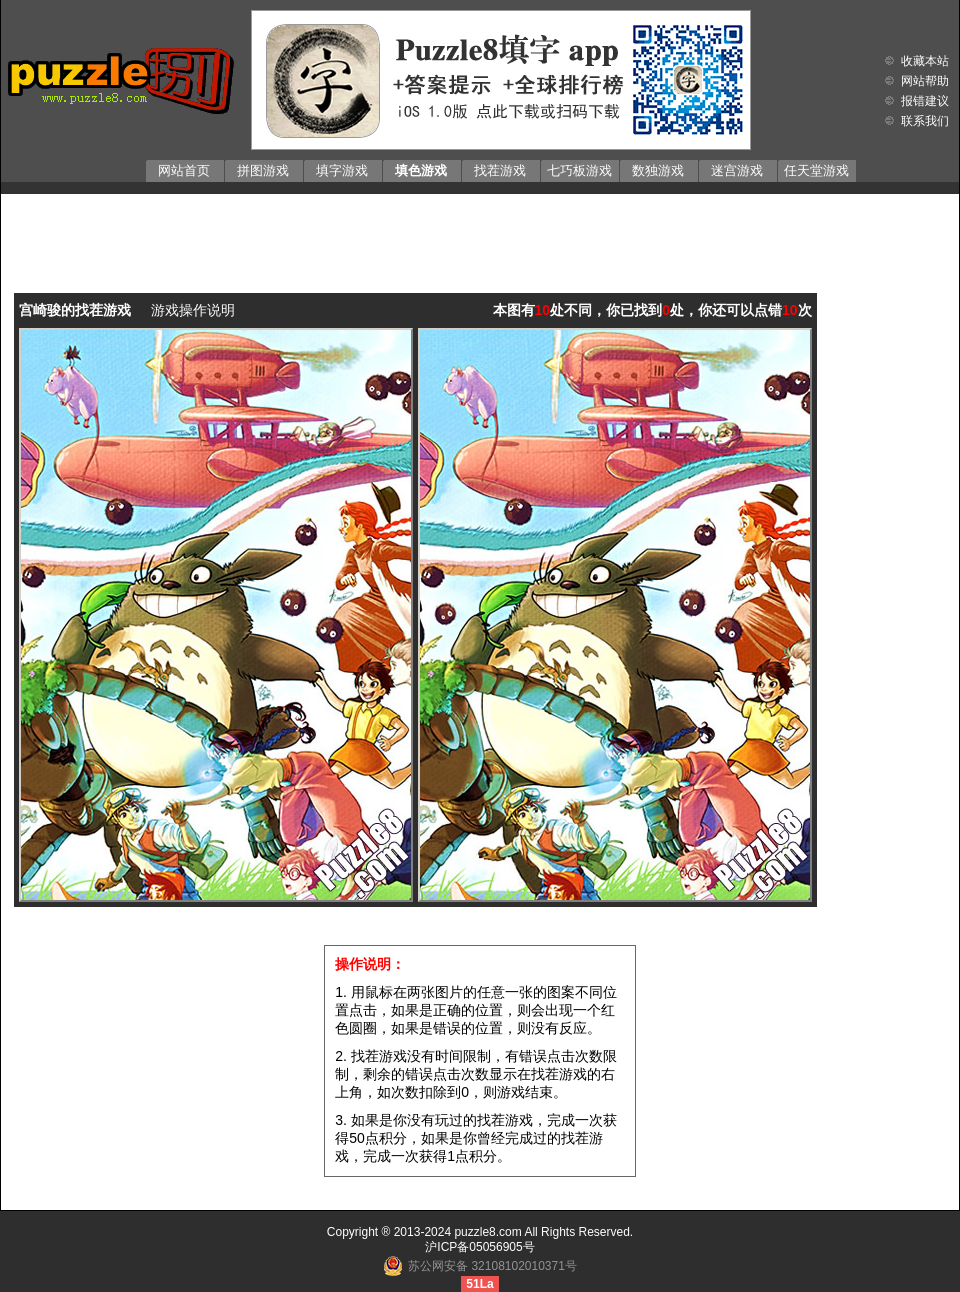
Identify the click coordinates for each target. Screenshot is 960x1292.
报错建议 (925, 101)
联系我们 (925, 121)
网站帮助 (925, 81)
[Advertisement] (480, 229)
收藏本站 (925, 61)
